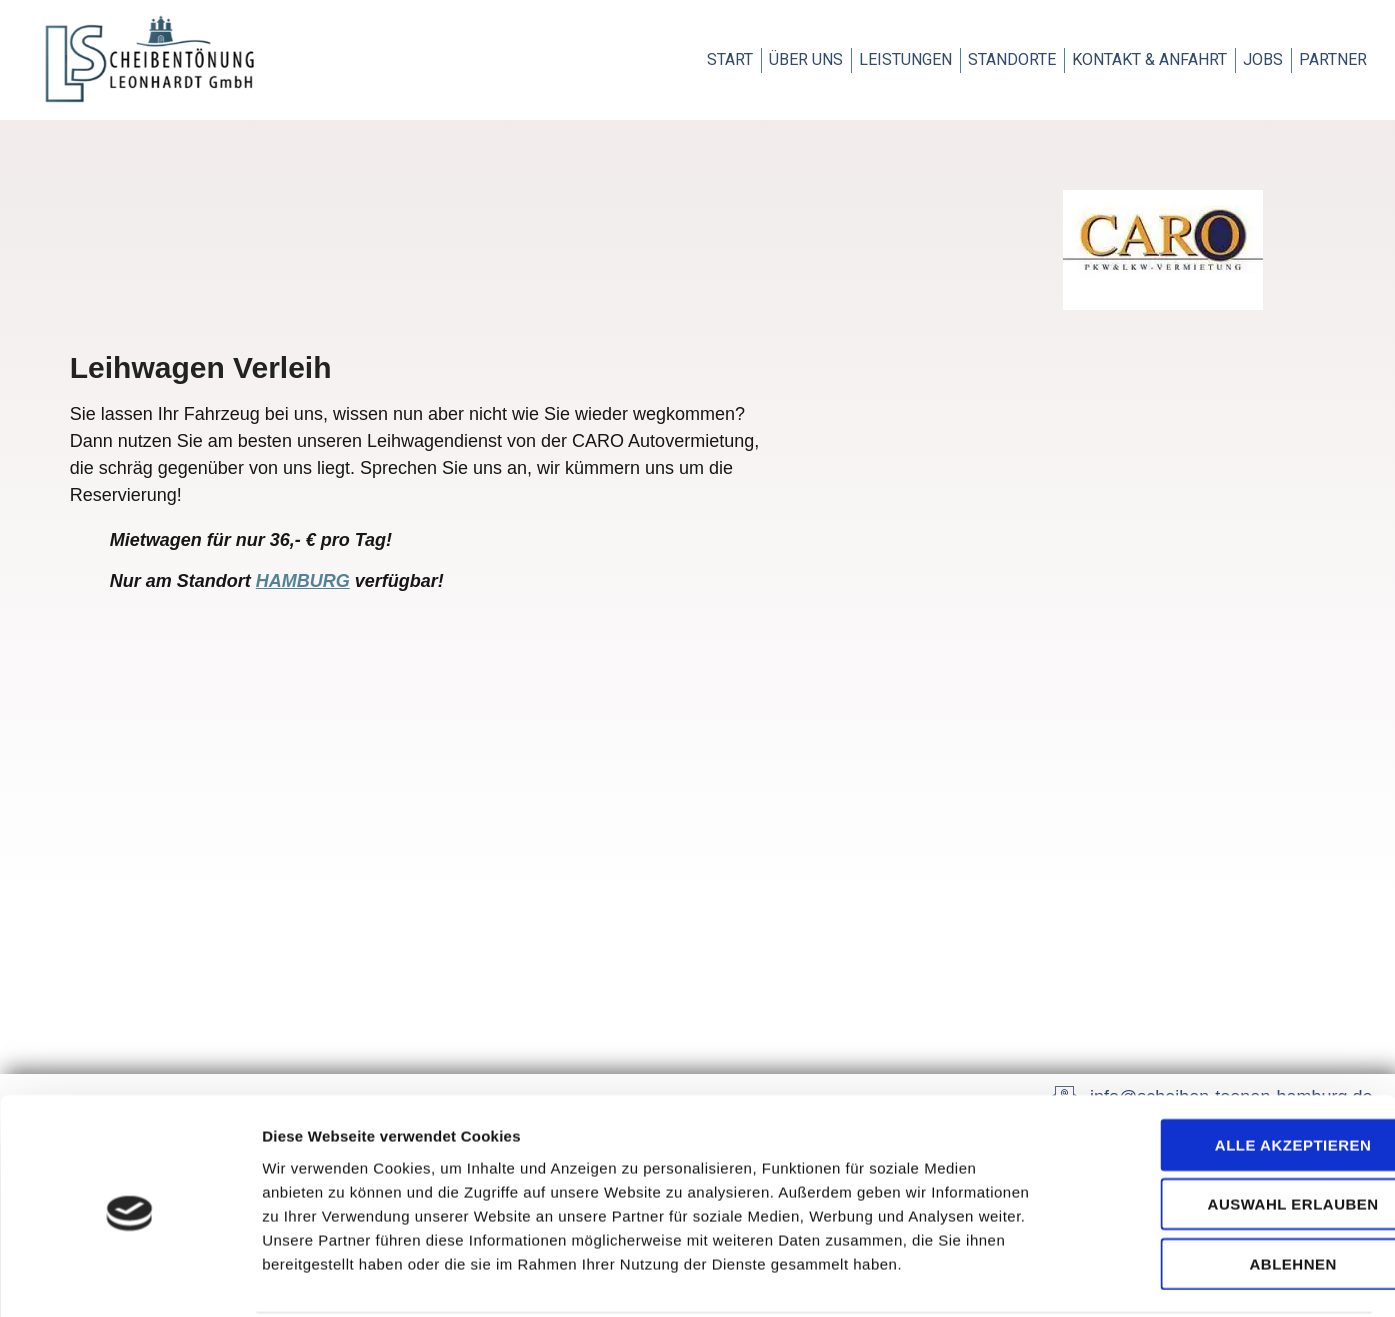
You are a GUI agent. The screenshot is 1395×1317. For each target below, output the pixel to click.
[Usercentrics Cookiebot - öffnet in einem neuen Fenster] (129, 1278)
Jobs (1263, 59)
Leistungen (905, 59)
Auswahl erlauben (1227, 1129)
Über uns (806, 59)
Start (730, 59)
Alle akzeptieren (1228, 1069)
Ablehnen (1227, 1188)
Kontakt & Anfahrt (1149, 59)
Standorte (1012, 59)
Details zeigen (1063, 1277)
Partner (1333, 59)
